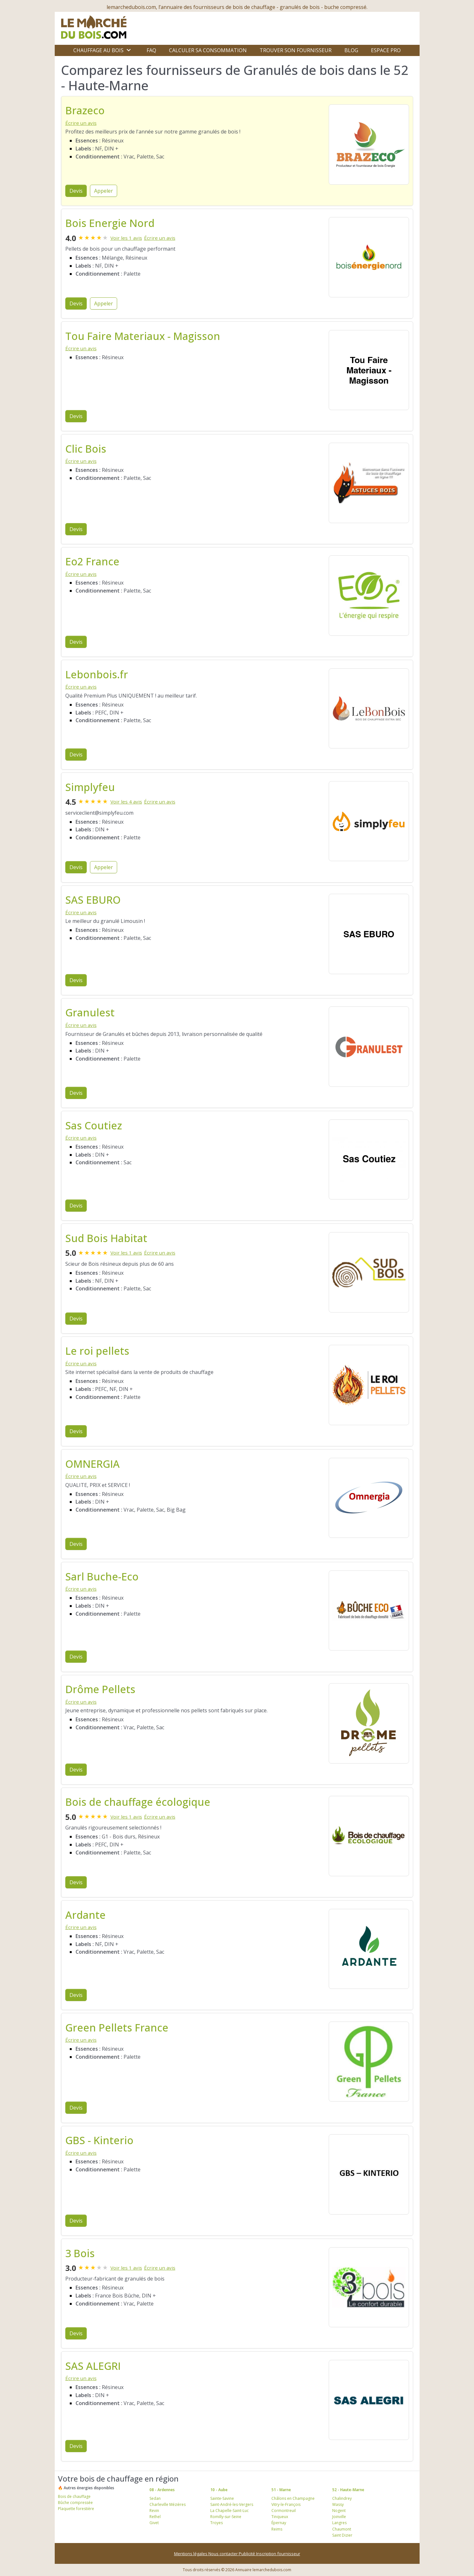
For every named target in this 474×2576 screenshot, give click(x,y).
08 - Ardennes (162, 2489)
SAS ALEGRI (93, 2366)
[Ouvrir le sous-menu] (129, 50)
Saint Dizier (342, 2535)
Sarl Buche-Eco (102, 1576)
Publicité (247, 2553)
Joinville (339, 2516)
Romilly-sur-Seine (225, 2516)
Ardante (85, 1915)
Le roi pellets (97, 1351)
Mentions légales (191, 2553)
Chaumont (341, 2529)
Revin (154, 2510)
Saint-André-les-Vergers (231, 2504)
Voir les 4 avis (126, 801)
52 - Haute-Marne (348, 2489)
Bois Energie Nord (110, 223)
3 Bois (80, 2253)
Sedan (155, 2498)
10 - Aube (219, 2489)
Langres (339, 2522)
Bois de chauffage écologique (137, 1802)
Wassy (338, 2504)
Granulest (90, 1012)
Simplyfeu (90, 787)
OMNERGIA (92, 1464)
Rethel (155, 2516)
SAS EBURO (93, 900)
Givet (154, 2522)
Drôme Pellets (100, 1689)
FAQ (151, 50)
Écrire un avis (81, 123)
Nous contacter (223, 2553)
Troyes (216, 2522)
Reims (276, 2529)
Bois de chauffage (74, 2496)
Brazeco (85, 110)
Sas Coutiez (93, 1125)
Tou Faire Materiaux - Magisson (142, 336)
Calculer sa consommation (208, 50)
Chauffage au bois (98, 50)
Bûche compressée (75, 2502)
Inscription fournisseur (278, 2553)
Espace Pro (386, 50)
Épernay (278, 2522)
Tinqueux (279, 2516)
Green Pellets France (116, 2027)
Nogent (339, 2510)
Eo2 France (92, 561)
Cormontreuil (283, 2510)
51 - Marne (281, 2489)
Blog (351, 50)
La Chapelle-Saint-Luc (229, 2510)
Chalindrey (342, 2498)
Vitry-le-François (286, 2504)
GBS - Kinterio (99, 2140)
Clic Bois (85, 449)
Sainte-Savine (222, 2498)
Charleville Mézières (167, 2504)
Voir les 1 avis (126, 238)
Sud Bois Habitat (106, 1238)
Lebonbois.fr (96, 674)
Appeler (103, 190)
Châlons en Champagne (293, 2498)
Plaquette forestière (76, 2508)
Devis (76, 190)
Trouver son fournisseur (296, 50)
